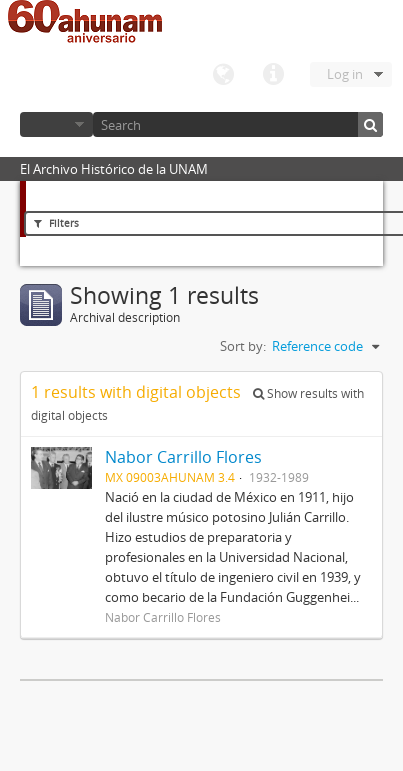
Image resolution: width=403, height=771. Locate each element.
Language (223, 75)
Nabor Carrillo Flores (183, 457)
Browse (56, 124)
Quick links (273, 75)
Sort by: (243, 346)
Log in (345, 74)
